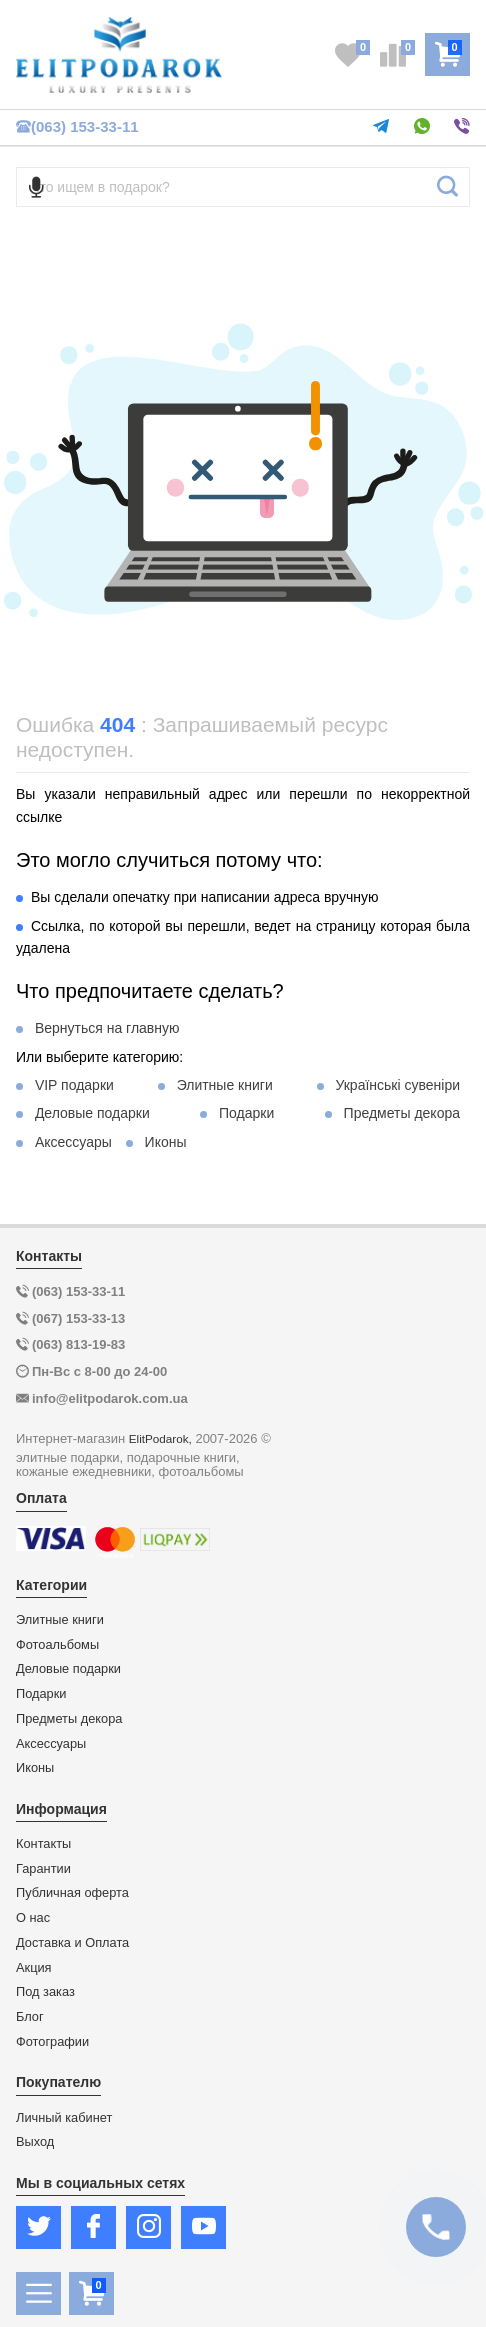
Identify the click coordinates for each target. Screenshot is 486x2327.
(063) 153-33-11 (77, 126)
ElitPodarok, (160, 1438)
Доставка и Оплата (72, 1943)
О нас (33, 1918)
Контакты (43, 1844)
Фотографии (52, 2042)
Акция (34, 1968)
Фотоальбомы (57, 1645)
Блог (30, 2017)
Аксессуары (73, 1142)
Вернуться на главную (107, 1028)
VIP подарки (74, 1085)
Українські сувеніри (397, 1085)
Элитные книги (225, 1085)
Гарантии (43, 1869)
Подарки (246, 1113)
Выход (35, 2142)
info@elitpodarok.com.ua (110, 1398)
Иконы (166, 1142)
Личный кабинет (64, 2118)
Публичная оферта (72, 1893)
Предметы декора (402, 1113)
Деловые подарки (92, 1113)
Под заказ (45, 1992)
